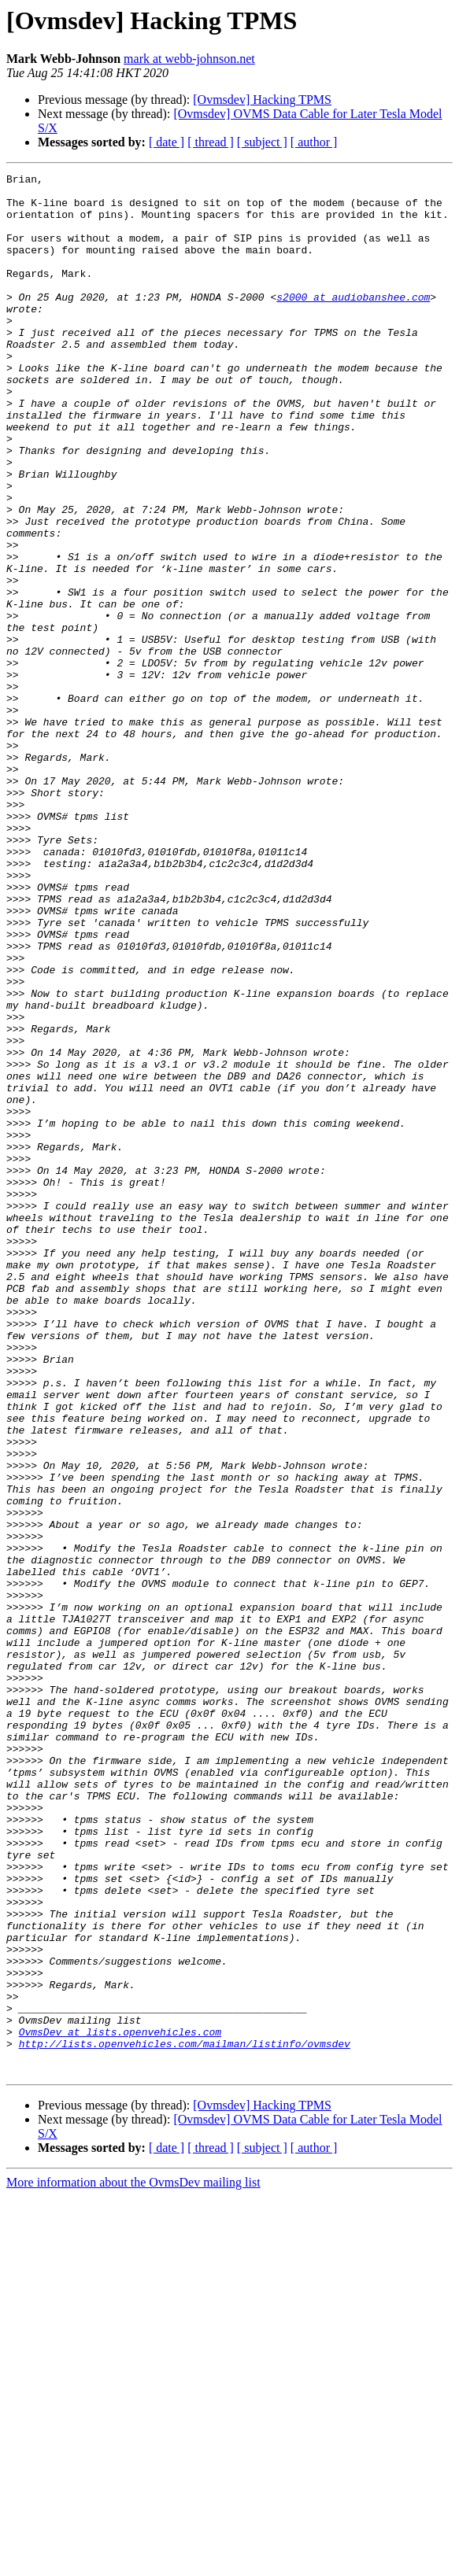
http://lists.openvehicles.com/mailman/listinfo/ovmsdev (184, 2419)
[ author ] (314, 142)
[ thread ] (210, 142)
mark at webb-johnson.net (189, 58)
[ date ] (166, 142)
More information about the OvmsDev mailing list (133, 2562)
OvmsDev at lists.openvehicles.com (120, 2404)
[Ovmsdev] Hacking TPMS (262, 99)
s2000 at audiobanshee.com (353, 323)
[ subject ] (262, 142)
